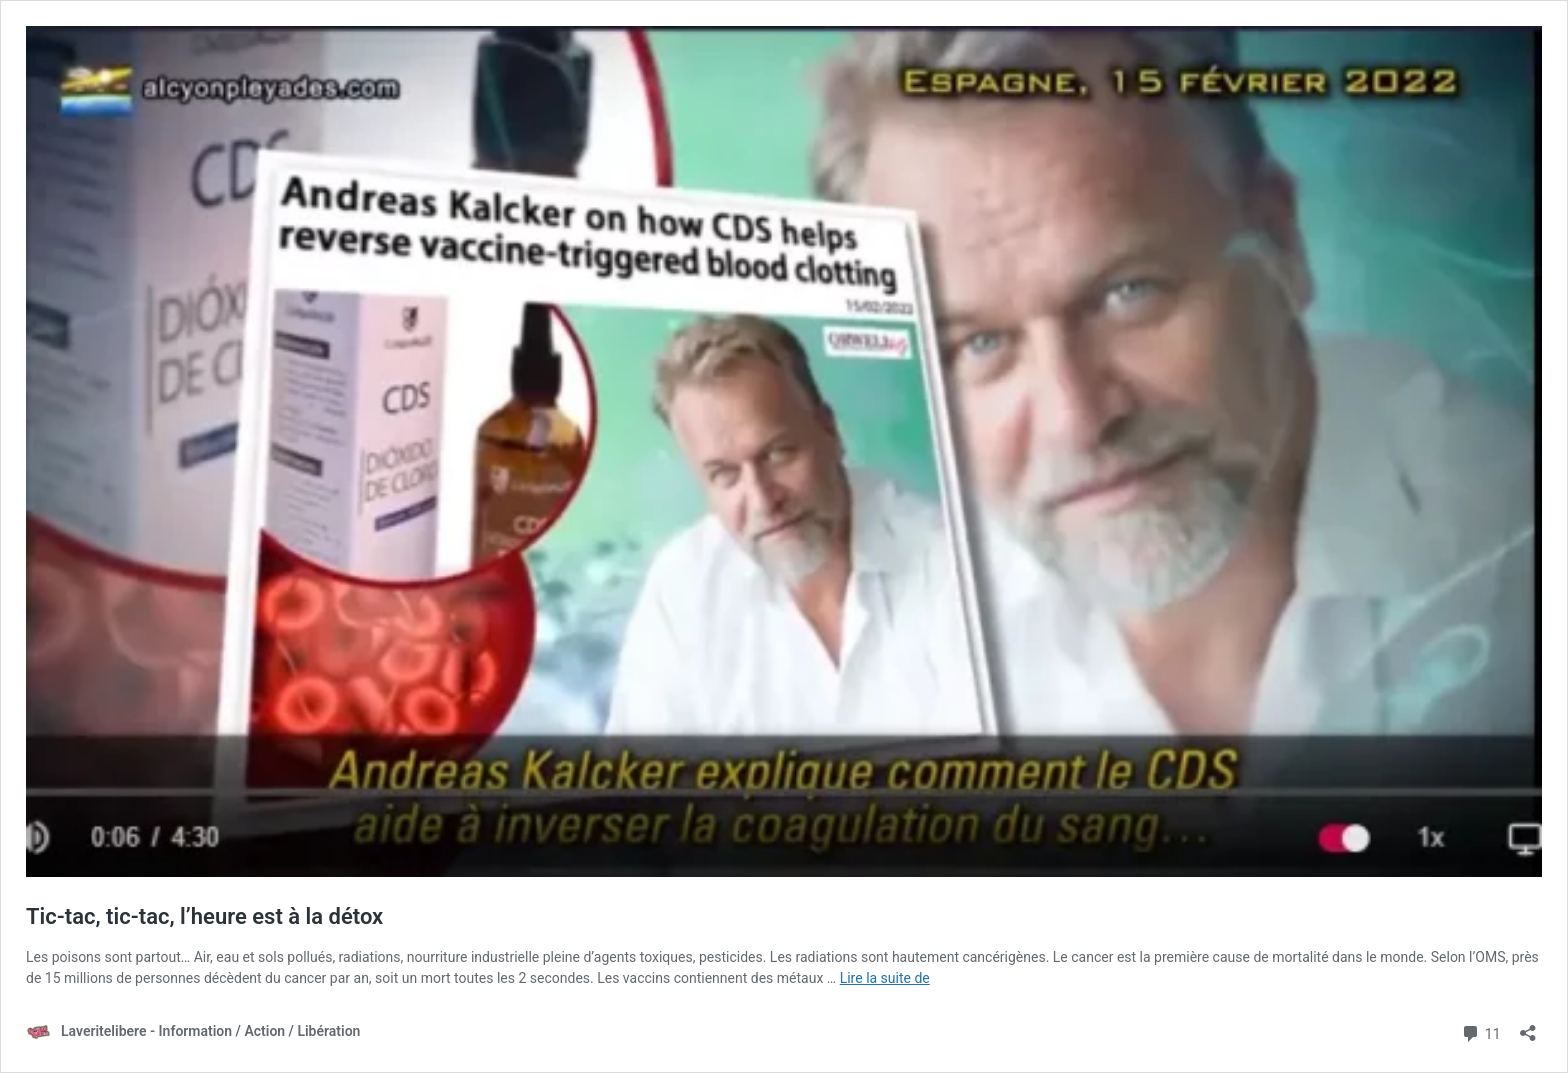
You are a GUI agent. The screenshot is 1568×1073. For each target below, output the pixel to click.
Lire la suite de (885, 978)
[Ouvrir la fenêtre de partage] (1528, 1026)
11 (1480, 1031)
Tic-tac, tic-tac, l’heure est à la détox (204, 916)
